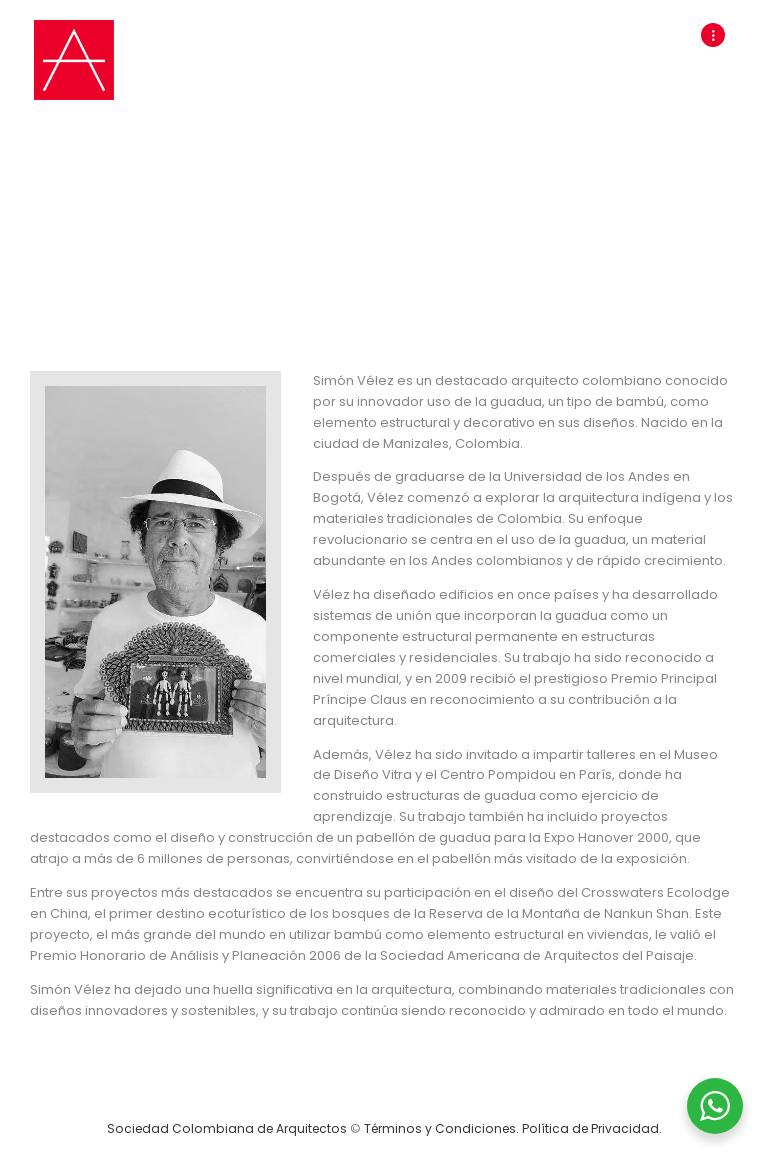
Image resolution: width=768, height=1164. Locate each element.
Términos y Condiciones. (443, 1128)
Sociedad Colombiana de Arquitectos (227, 1128)
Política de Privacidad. (592, 1128)
